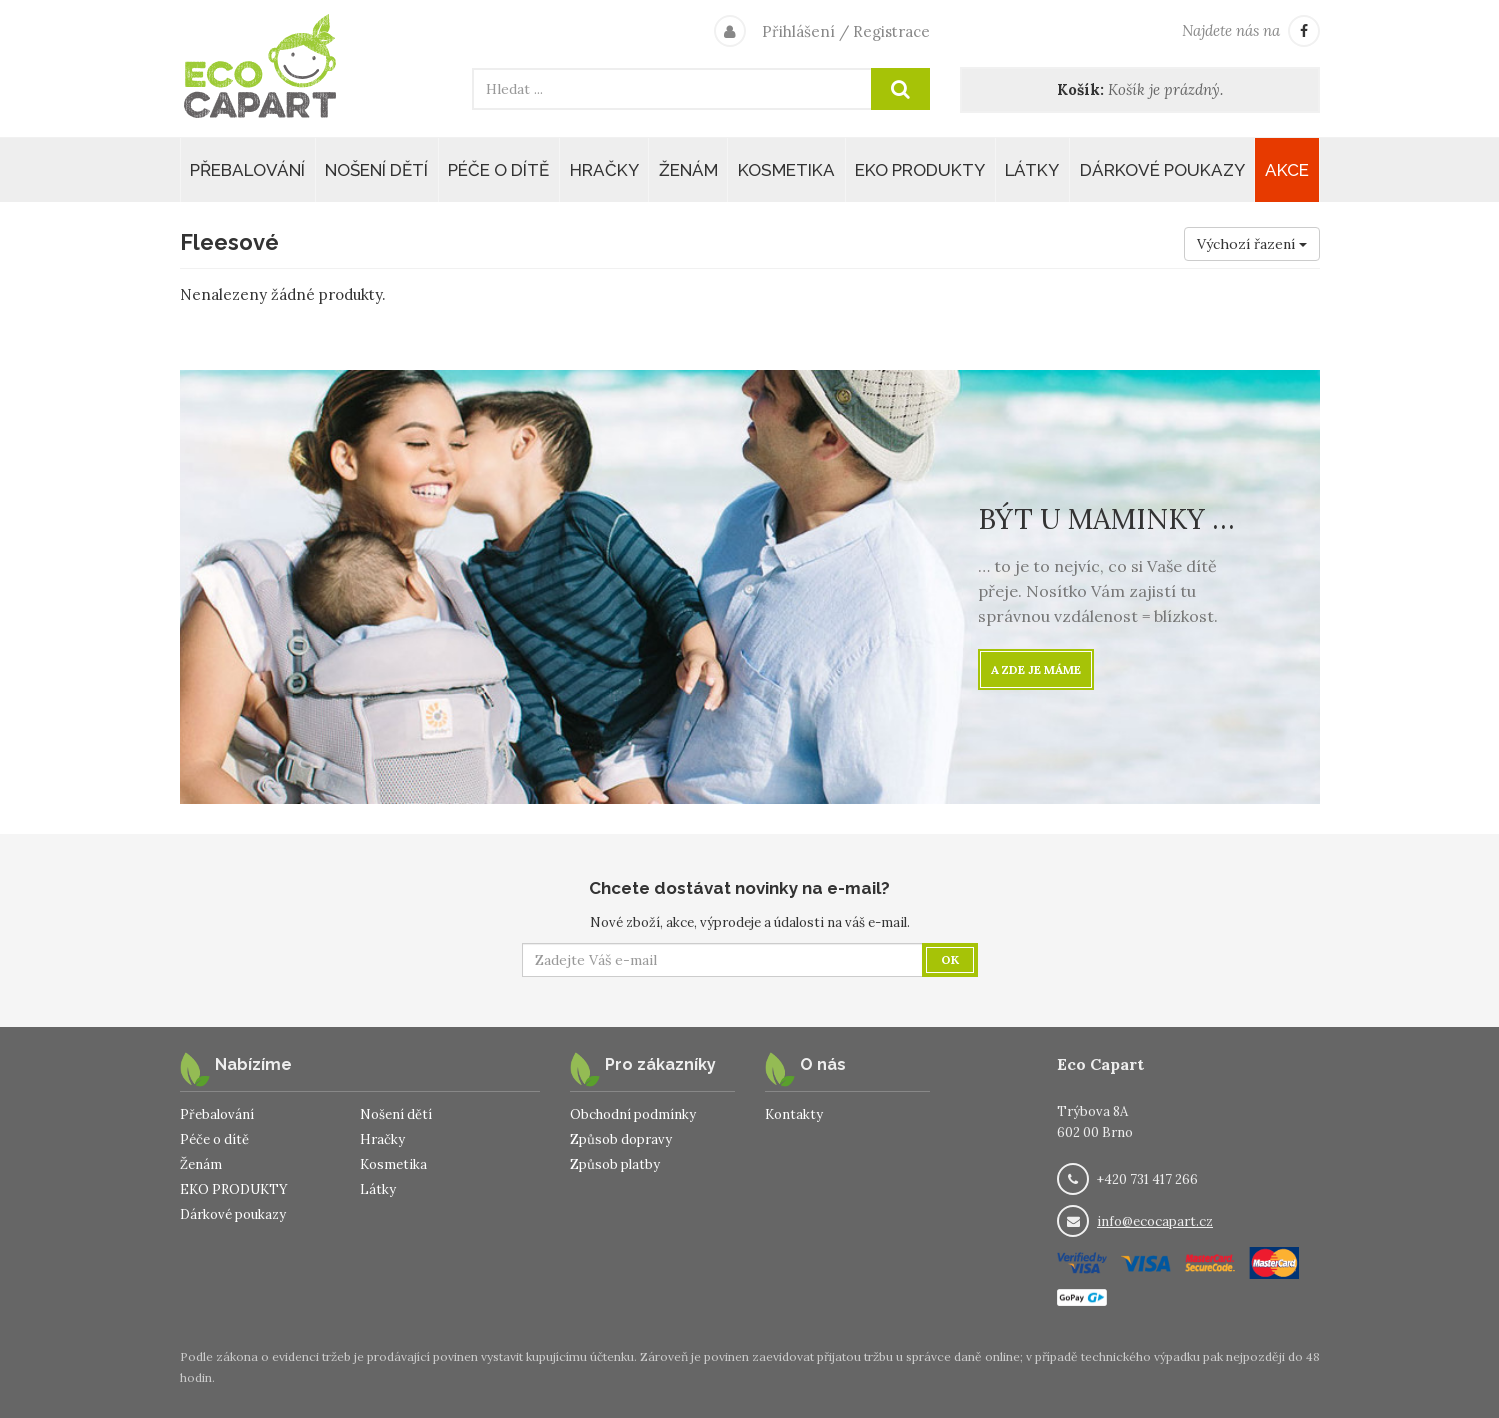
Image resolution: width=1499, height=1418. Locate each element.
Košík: (1080, 89)
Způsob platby (615, 1164)
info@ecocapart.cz (1155, 1221)
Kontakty (794, 1114)
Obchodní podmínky (633, 1114)
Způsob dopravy (621, 1139)
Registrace (891, 31)
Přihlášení (798, 31)
